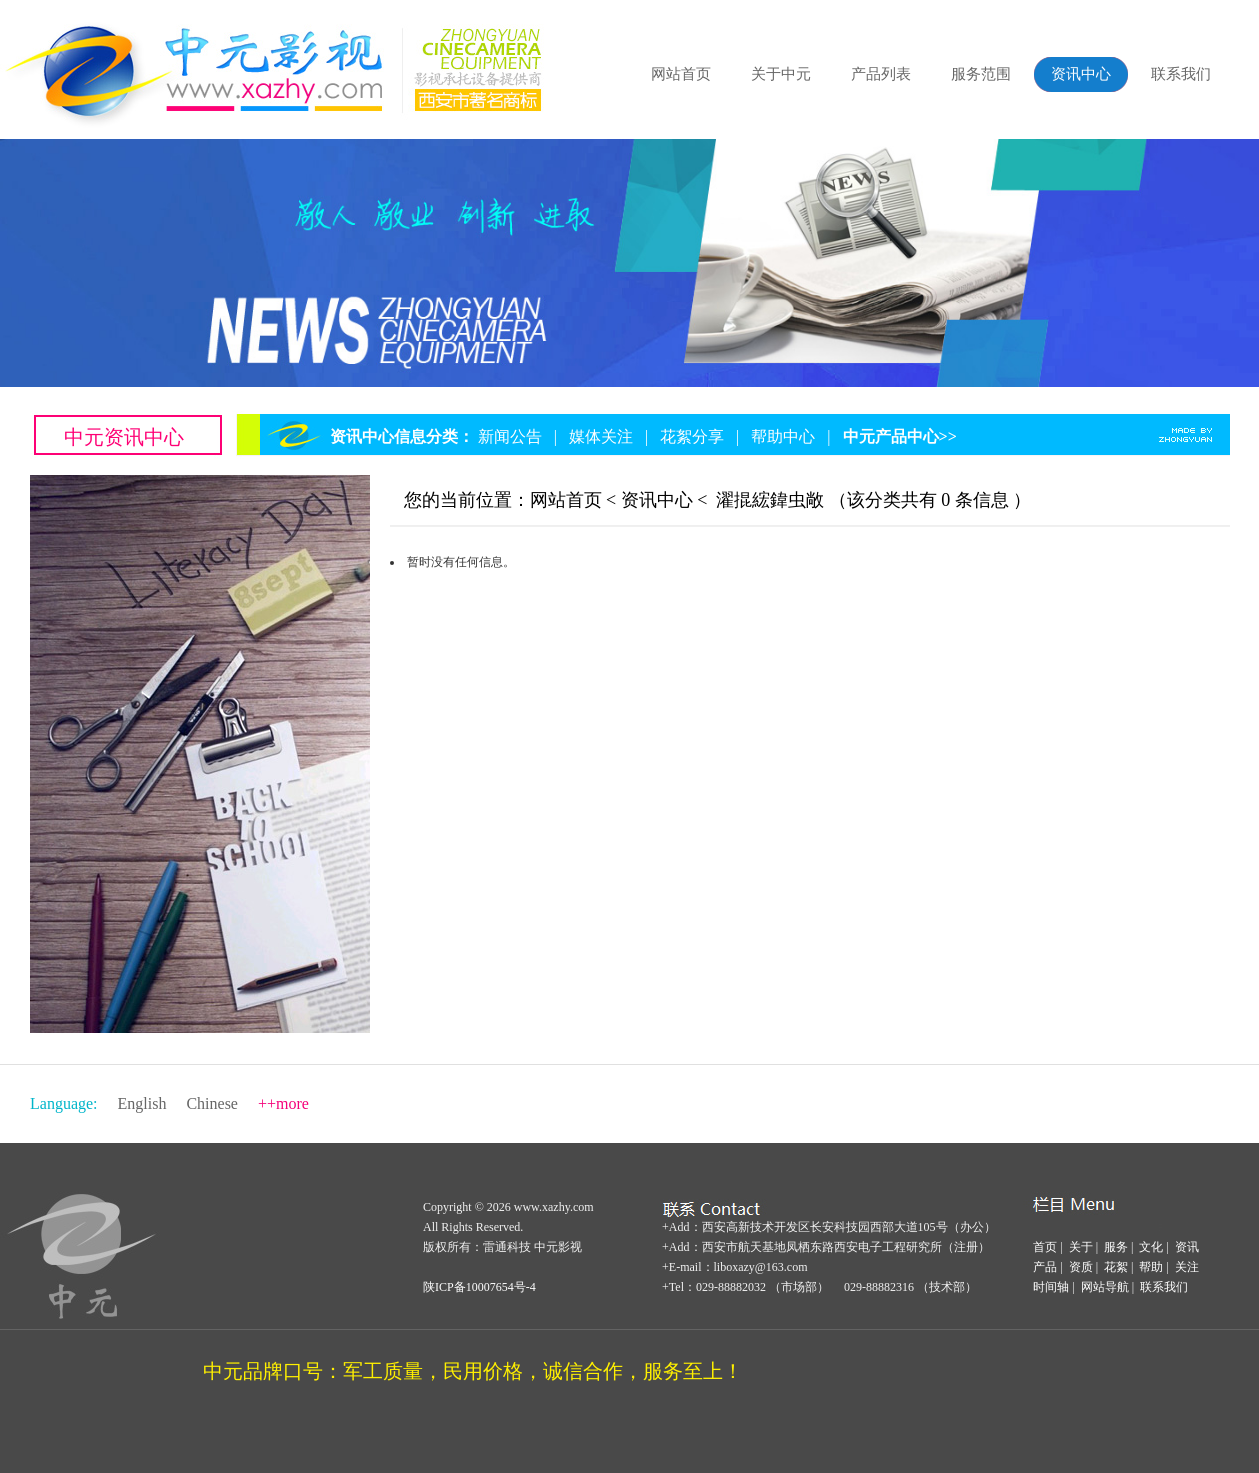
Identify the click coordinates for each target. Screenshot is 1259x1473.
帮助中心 (783, 436)
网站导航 (1105, 1287)
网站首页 (681, 74)
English (142, 1103)
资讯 (1187, 1247)
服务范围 (981, 74)
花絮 (1116, 1267)
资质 (1081, 1267)
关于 (1081, 1247)
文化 (1151, 1247)
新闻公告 (510, 436)
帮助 (1151, 1267)
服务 (1116, 1247)
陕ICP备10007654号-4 (479, 1287)
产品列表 (881, 74)
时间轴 (1051, 1287)
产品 (1045, 1267)
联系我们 (1181, 74)
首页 (1045, 1247)
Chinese (212, 1103)
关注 (1187, 1267)
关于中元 (781, 74)
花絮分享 (692, 436)
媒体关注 (601, 436)
